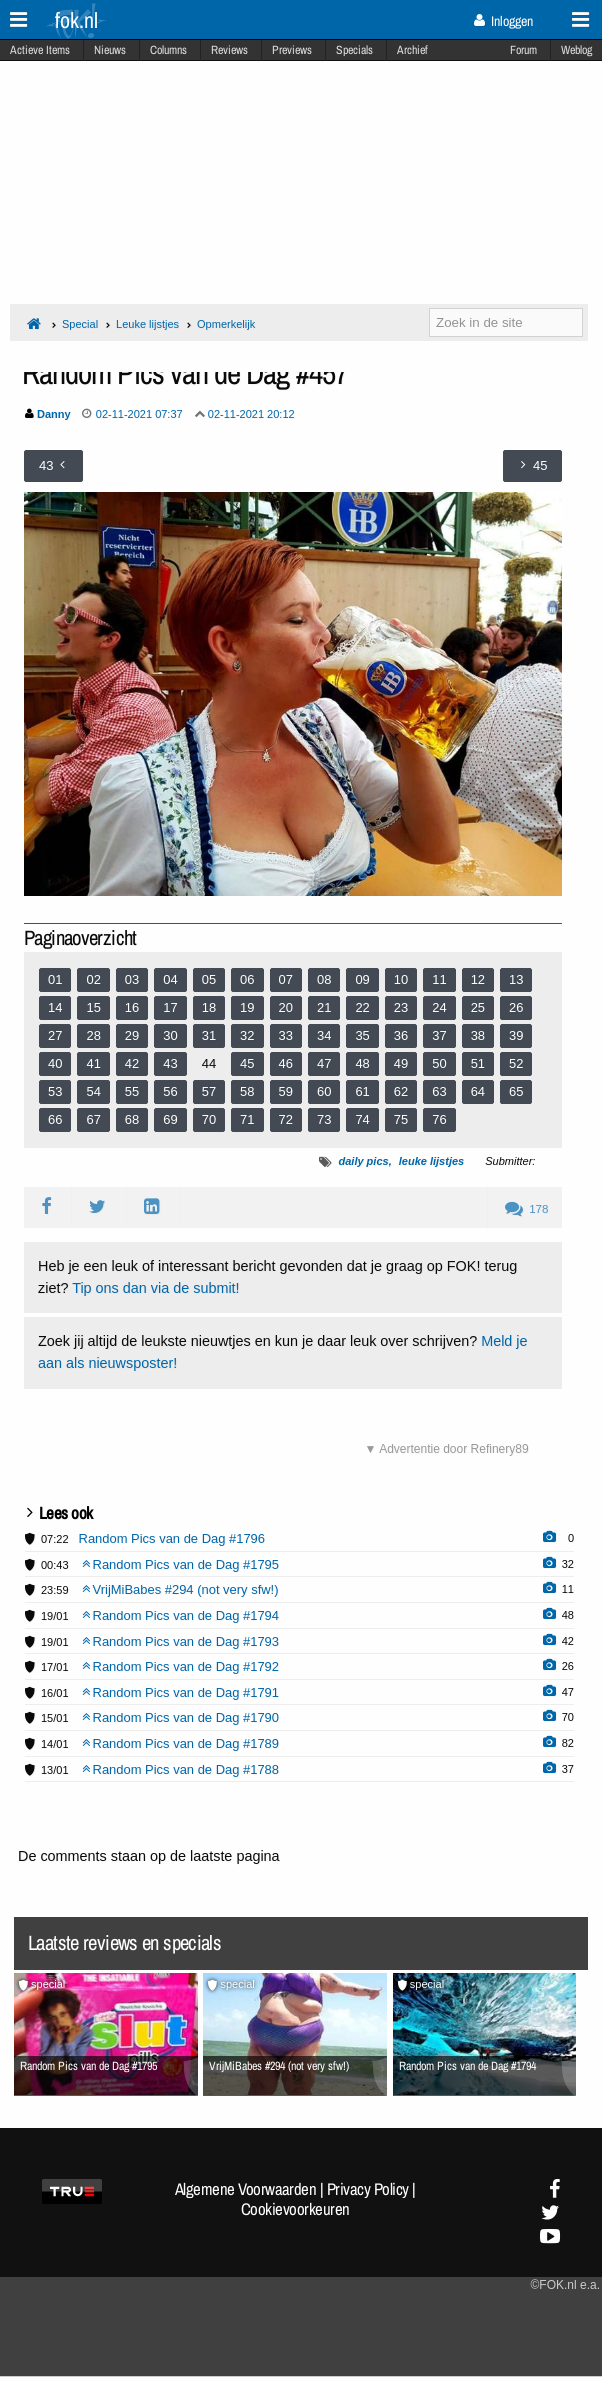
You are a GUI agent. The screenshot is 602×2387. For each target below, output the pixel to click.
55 (132, 1091)
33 (286, 1035)
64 (478, 1091)
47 (324, 1063)
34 (324, 1035)
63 (439, 1091)
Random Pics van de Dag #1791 (181, 1692)
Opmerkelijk (226, 324)
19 (247, 1007)
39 (516, 1035)
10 (401, 979)
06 (247, 979)
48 (362, 1063)
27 (55, 1035)
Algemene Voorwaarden (246, 2189)
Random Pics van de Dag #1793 (181, 1641)
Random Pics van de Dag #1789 (181, 1743)
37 (439, 1035)
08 (324, 979)
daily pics (363, 1161)
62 (401, 1091)
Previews (292, 50)
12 (478, 979)
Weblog (576, 50)
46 (286, 1063)
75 (401, 1119)
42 (132, 1063)
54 (93, 1091)
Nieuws (110, 50)
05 (209, 979)
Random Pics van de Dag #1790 (181, 1717)
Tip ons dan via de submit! (155, 1288)
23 (401, 1007)
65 (516, 1091)
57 (209, 1091)
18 (209, 1007)
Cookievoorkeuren (295, 2209)
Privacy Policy (368, 2189)
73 (324, 1119)
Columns (168, 50)
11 (439, 979)
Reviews (229, 50)
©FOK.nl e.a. (565, 2285)
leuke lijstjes (431, 1161)
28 (93, 1035)
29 (132, 1035)
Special (80, 324)
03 (132, 979)
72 (286, 1119)
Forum (523, 50)
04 (170, 979)
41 (93, 1063)
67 (93, 1119)
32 (247, 1035)
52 (516, 1063)
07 (286, 979)
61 (362, 1091)
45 (247, 1063)
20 (286, 1007)
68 (132, 1119)
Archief (412, 50)
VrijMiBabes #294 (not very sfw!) (180, 1589)
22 (362, 1007)
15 (93, 1007)
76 (439, 1119)
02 (93, 979)
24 (439, 1007)
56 (170, 1091)
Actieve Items (40, 50)
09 (362, 979)
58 (247, 1091)
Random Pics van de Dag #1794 (181, 1615)
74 (362, 1119)
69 (170, 1119)
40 (55, 1063)
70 (209, 1119)
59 (286, 1091)
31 (209, 1035)
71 (247, 1119)
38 (478, 1035)
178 (526, 1209)
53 (55, 1091)
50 (439, 1063)
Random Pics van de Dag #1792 (181, 1666)
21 (324, 1007)
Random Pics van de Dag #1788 (181, 1769)
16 (132, 1007)
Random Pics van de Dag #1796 (172, 1538)
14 (55, 1007)
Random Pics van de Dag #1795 (181, 1564)
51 (478, 1063)
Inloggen (503, 21)
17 (170, 1007)
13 (516, 979)
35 (362, 1035)
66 (55, 1119)
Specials (354, 50)
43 (170, 1063)
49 (401, 1063)
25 (478, 1007)
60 (324, 1091)
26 (516, 1007)
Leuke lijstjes (147, 324)
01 (55, 979)
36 (401, 1035)
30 (170, 1035)
